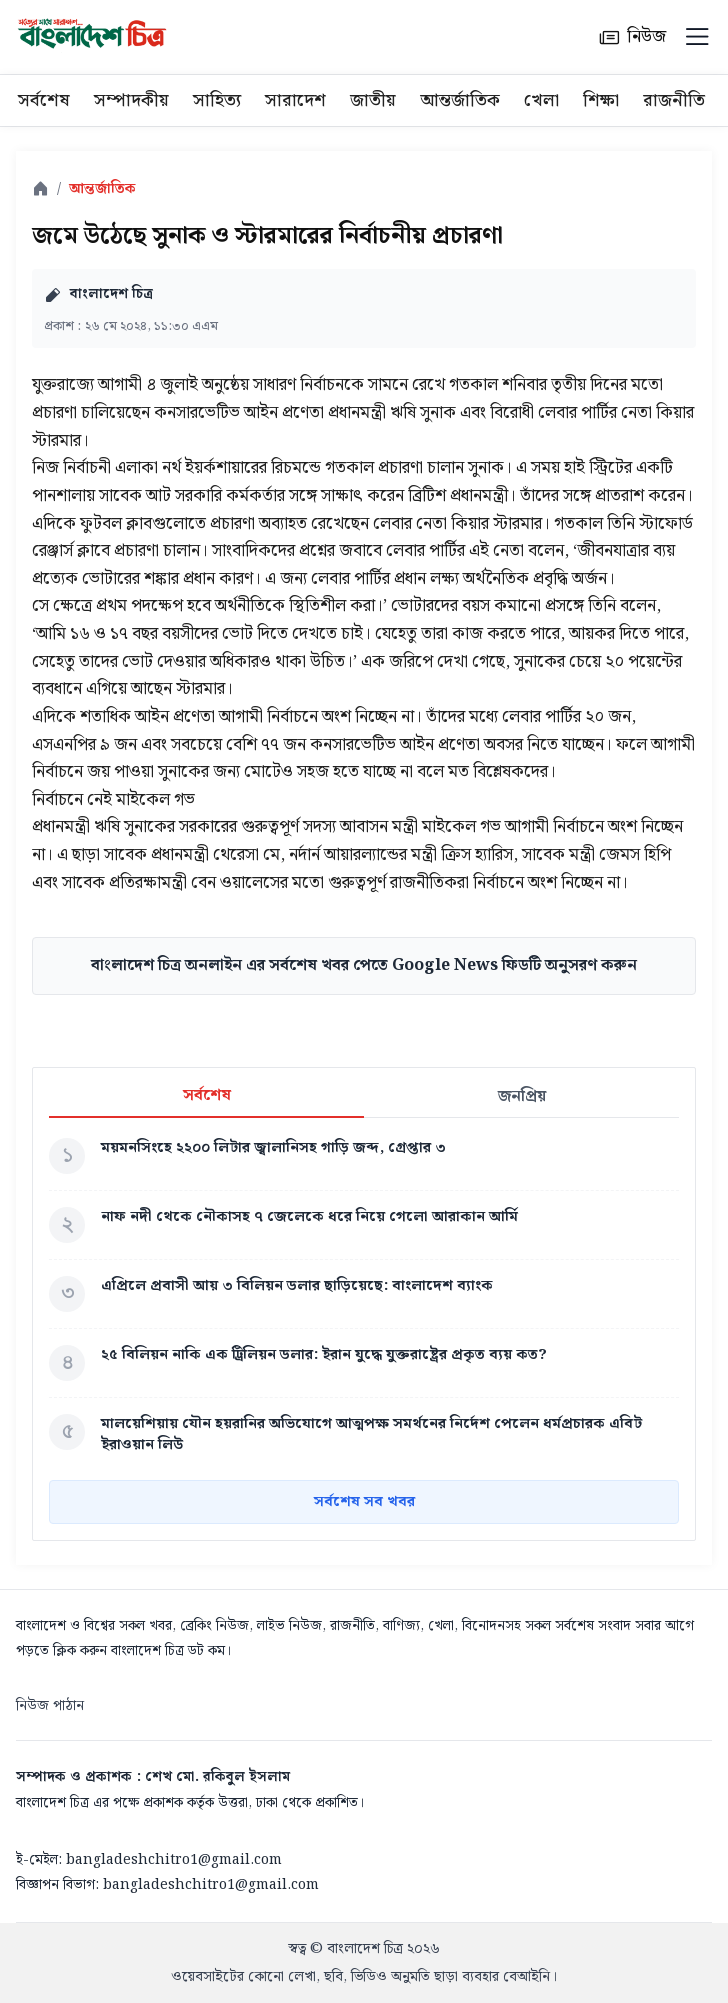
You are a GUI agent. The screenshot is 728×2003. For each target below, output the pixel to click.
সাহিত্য (217, 100)
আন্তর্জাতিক (460, 100)
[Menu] (697, 37)
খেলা (541, 100)
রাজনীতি (674, 100)
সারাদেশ (295, 100)
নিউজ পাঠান (50, 1706)
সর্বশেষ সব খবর (364, 1502)
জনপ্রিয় (522, 1096)
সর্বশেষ (44, 100)
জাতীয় (373, 100)
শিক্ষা (601, 100)
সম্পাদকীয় (131, 100)
